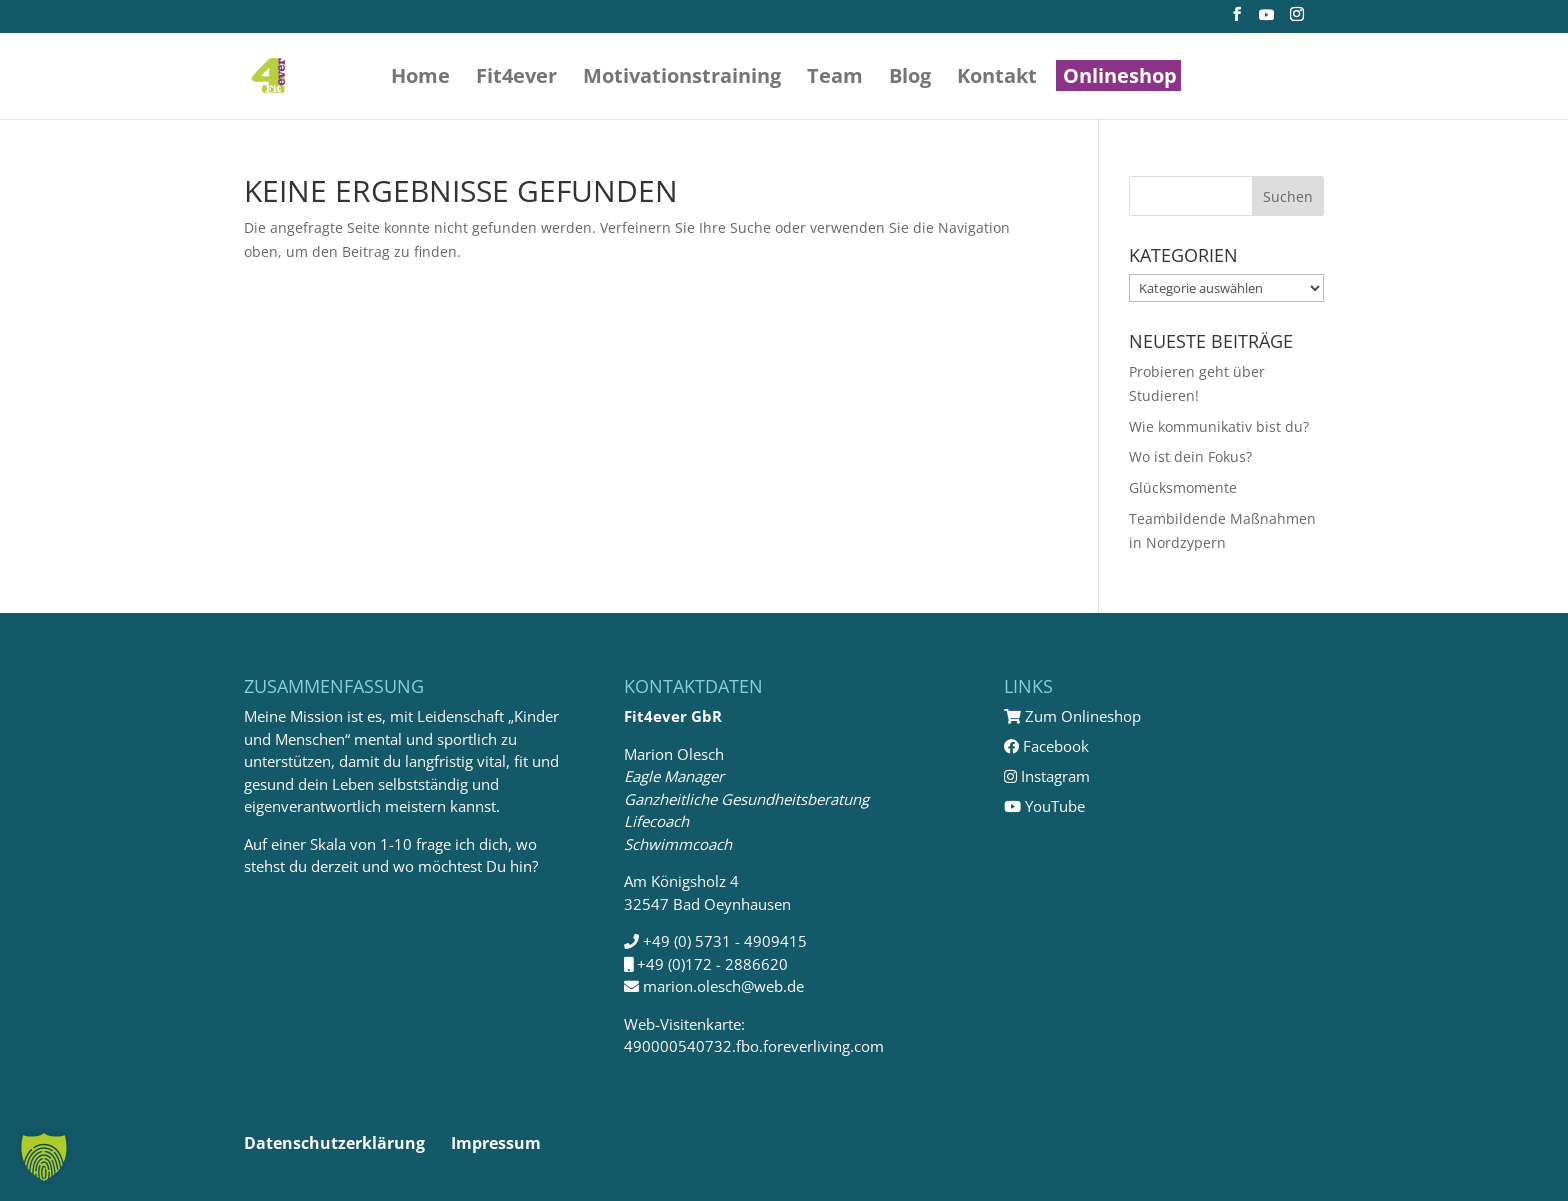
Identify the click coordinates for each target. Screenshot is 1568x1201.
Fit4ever (516, 79)
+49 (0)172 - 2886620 (712, 964)
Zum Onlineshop (1072, 716)
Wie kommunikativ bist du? (1219, 426)
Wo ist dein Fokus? (1190, 456)
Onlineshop (1120, 79)
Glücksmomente (1183, 487)
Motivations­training (682, 79)
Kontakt (997, 79)
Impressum (496, 1143)
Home (420, 79)
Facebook (1046, 746)
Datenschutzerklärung (334, 1143)
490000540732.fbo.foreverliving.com (754, 1046)
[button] (44, 1157)
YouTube (1044, 806)
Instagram (1047, 776)
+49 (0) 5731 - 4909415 (725, 941)
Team (835, 79)
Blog (910, 79)
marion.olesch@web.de (723, 986)
